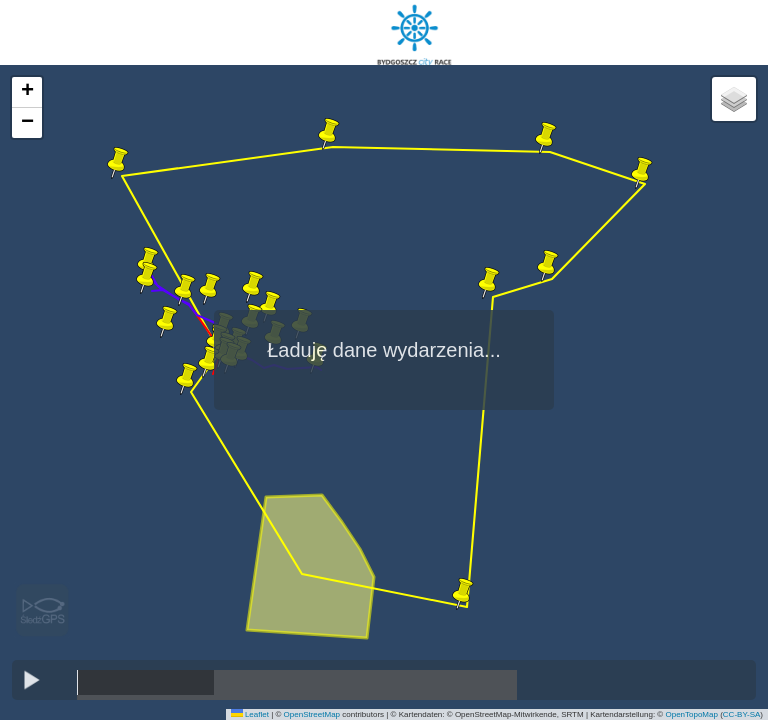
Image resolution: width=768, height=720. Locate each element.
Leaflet (250, 714)
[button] (463, 594)
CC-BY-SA (742, 714)
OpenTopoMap (691, 714)
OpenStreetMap (312, 714)
